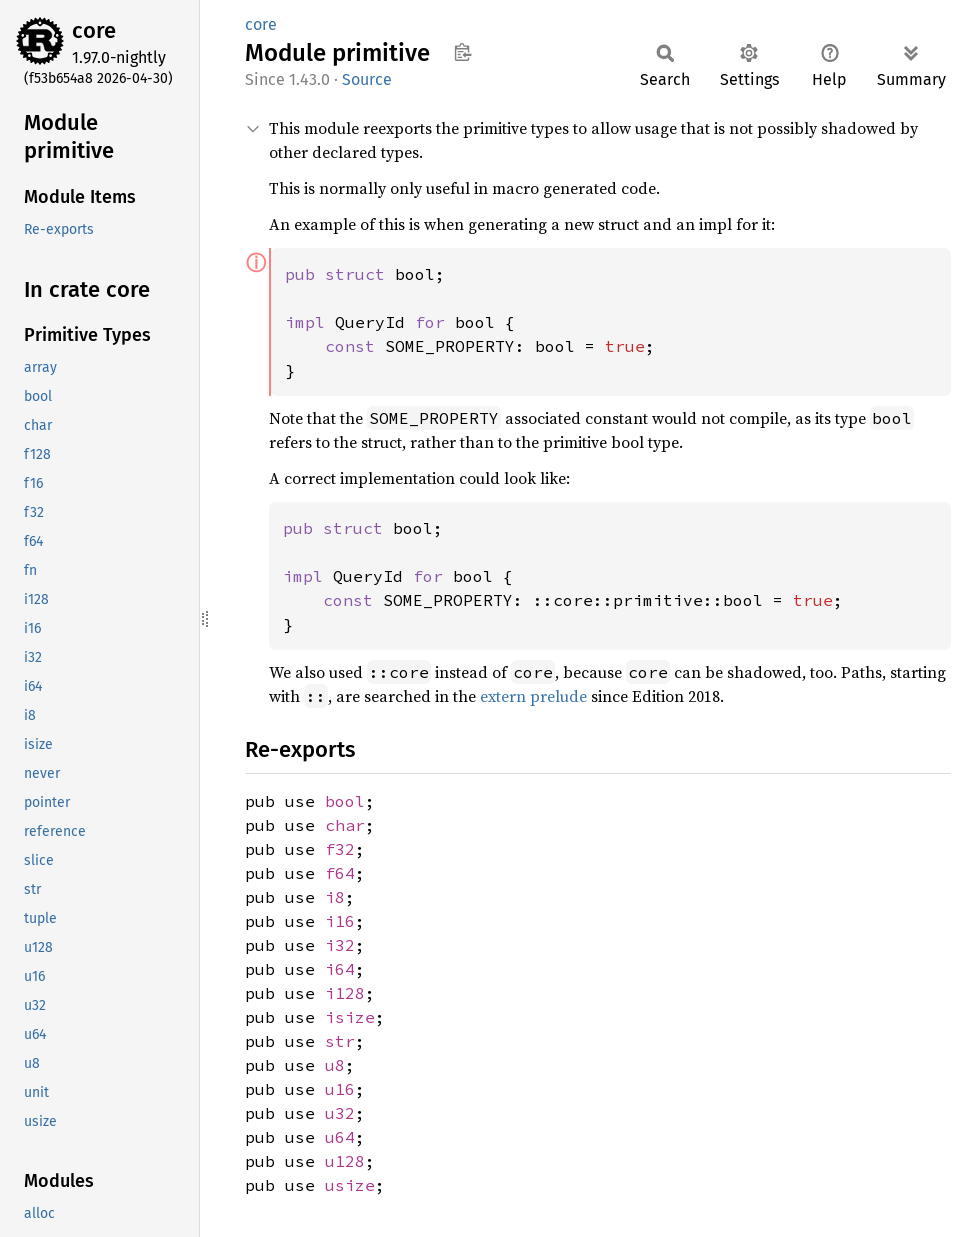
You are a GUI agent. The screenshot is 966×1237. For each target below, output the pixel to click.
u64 (340, 1137)
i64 (340, 969)
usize (350, 1185)
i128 (345, 993)
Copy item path (462, 52)
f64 (340, 873)
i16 (340, 921)
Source (367, 79)
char (345, 825)
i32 (340, 945)
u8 (335, 1065)
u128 (345, 1161)
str (340, 1041)
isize (350, 1017)
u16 (340, 1089)
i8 (335, 897)
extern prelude (533, 696)
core (94, 30)
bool (345, 801)
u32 (340, 1113)
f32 (340, 849)
